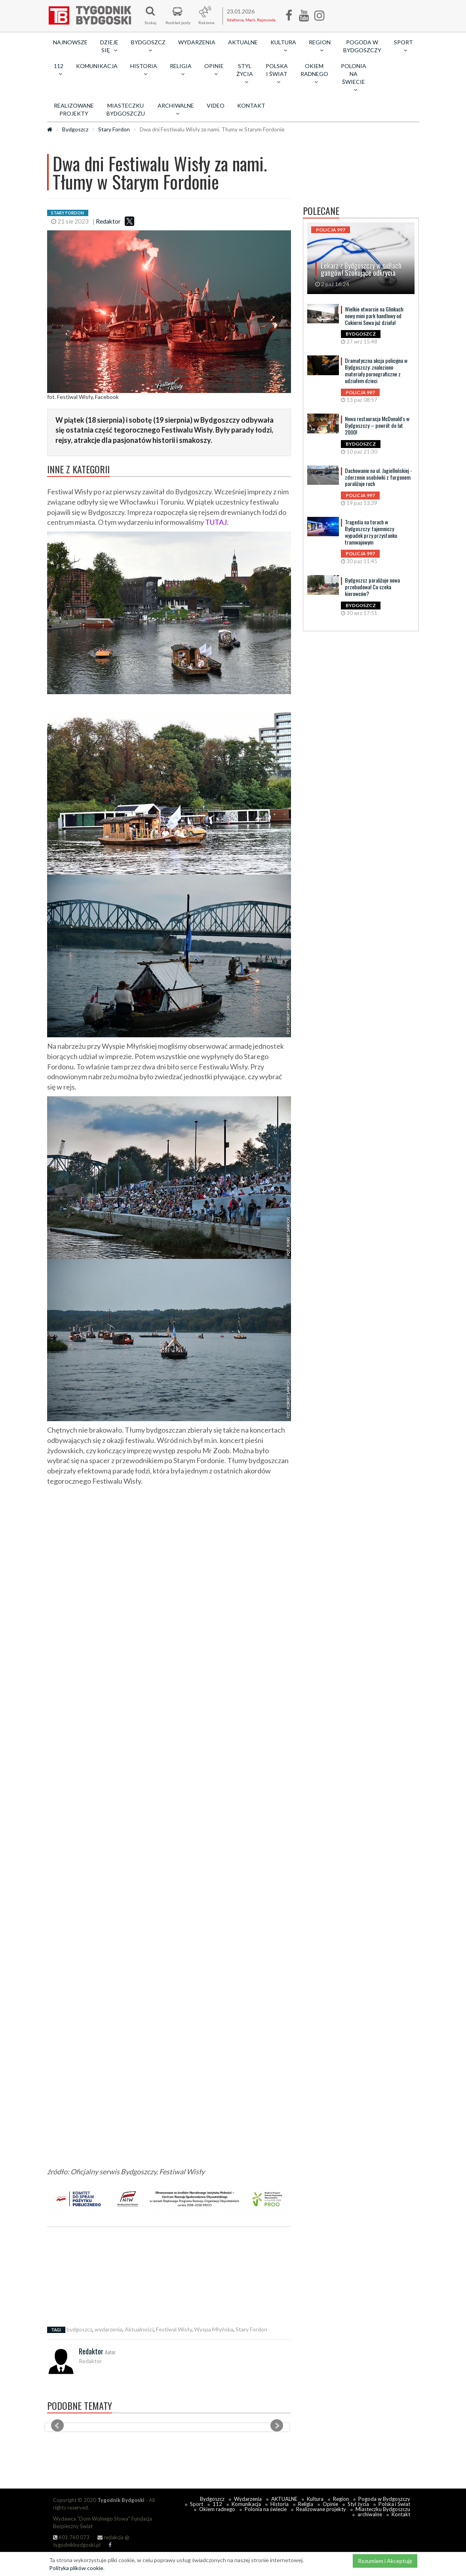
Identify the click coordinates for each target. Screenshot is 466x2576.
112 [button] (58, 70)
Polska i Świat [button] (277, 74)
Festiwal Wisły (174, 2329)
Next (276, 2425)
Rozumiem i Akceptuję (385, 2560)
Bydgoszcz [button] (148, 46)
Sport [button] (403, 46)
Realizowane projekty (74, 109)
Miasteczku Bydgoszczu (126, 109)
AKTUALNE (243, 42)
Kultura (315, 2499)
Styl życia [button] (244, 74)
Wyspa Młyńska (213, 2329)
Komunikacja (97, 66)
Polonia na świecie (266, 2509)
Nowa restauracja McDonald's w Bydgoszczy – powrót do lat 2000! (377, 425)
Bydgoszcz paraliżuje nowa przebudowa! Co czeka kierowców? (372, 587)
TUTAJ (216, 522)
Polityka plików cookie (76, 2568)
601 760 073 (71, 2537)
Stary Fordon (114, 129)
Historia (279, 2504)
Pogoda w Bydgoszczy (362, 46)
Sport (196, 2504)
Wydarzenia (196, 42)
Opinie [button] (214, 70)
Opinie (330, 2504)
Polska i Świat (394, 2504)
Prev (57, 2425)
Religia (305, 2504)
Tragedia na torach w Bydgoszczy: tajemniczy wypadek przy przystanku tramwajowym (371, 532)
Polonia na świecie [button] (353, 78)
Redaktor (108, 221)
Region (341, 2499)
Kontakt (251, 105)
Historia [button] (143, 70)
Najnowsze (70, 42)
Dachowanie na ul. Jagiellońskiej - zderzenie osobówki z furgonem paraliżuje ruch (378, 477)
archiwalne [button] (176, 109)
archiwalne (370, 2514)
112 (217, 2504)
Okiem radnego (217, 2509)
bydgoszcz (79, 2329)
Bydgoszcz (75, 129)
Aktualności (139, 2329)
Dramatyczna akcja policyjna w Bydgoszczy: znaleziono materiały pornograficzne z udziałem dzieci (376, 370)
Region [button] (320, 46)
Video (215, 105)
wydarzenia (108, 2329)
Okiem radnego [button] (314, 74)
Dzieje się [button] (109, 46)
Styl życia (358, 2504)
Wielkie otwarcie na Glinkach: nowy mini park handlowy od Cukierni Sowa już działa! (374, 316)
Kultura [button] (283, 46)
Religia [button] (181, 70)
